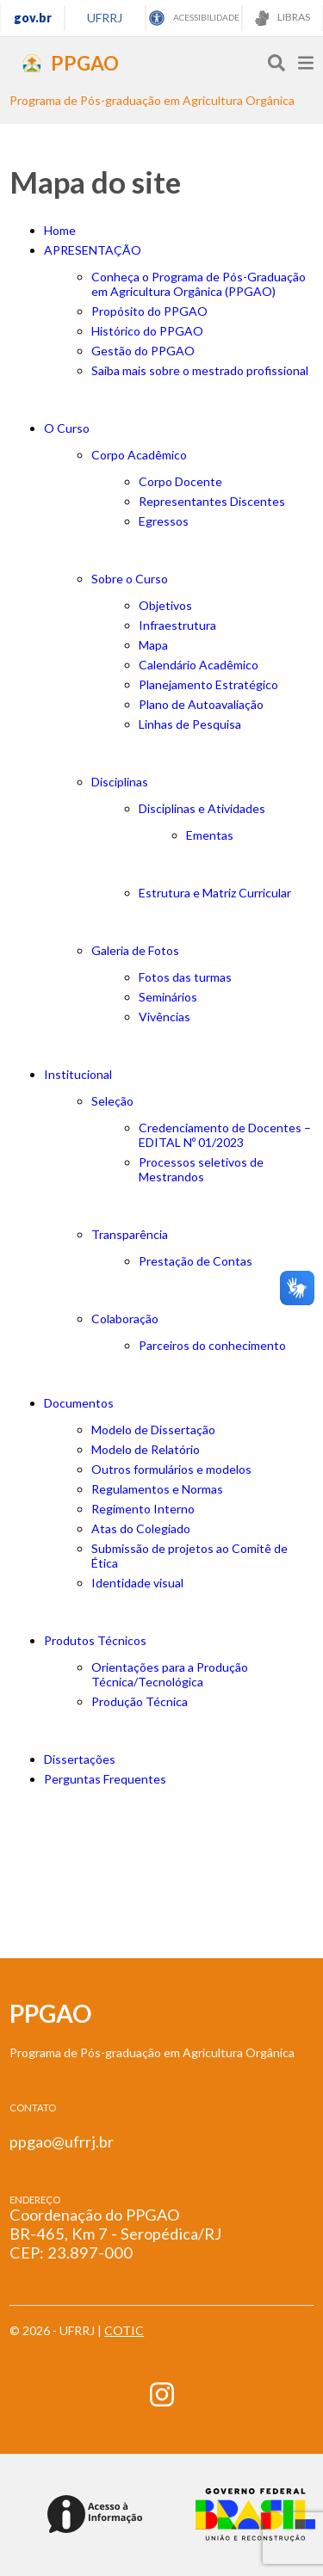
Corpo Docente (180, 481)
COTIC (124, 2330)
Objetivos (165, 605)
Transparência (129, 1234)
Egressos (164, 521)
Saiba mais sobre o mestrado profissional (199, 370)
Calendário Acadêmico (198, 664)
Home (60, 230)
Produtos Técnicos (95, 1640)
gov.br (33, 17)
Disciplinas (119, 781)
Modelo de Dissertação (153, 1429)
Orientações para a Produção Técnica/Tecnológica (169, 1674)
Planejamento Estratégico (208, 684)
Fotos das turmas (185, 977)
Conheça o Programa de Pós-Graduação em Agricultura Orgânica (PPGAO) (198, 284)
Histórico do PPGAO (147, 331)
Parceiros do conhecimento (212, 1345)
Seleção (112, 1101)
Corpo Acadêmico (139, 454)
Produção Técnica (139, 1701)
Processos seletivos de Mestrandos (201, 1169)
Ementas (209, 835)
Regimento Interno (143, 1508)
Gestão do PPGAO (143, 350)
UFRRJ (104, 17)
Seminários (168, 996)
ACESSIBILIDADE (194, 18)
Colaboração (124, 1318)
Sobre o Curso (129, 578)
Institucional (78, 1074)
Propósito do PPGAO (149, 311)
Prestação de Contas (195, 1261)
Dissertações (79, 1759)
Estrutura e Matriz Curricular (215, 892)
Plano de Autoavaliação (201, 704)
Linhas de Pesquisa (190, 724)
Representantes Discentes (212, 501)
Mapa (153, 645)
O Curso (67, 428)
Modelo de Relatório (145, 1449)
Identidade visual (137, 1582)
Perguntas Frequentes (105, 1779)
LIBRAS (282, 18)
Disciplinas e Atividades (202, 808)
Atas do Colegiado (140, 1528)
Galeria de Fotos (135, 950)
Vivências (164, 1016)
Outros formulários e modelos (171, 1469)
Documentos (79, 1403)
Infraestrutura (177, 625)
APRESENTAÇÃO (92, 250)
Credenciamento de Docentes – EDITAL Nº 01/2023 (225, 1134)
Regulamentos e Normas (157, 1489)
